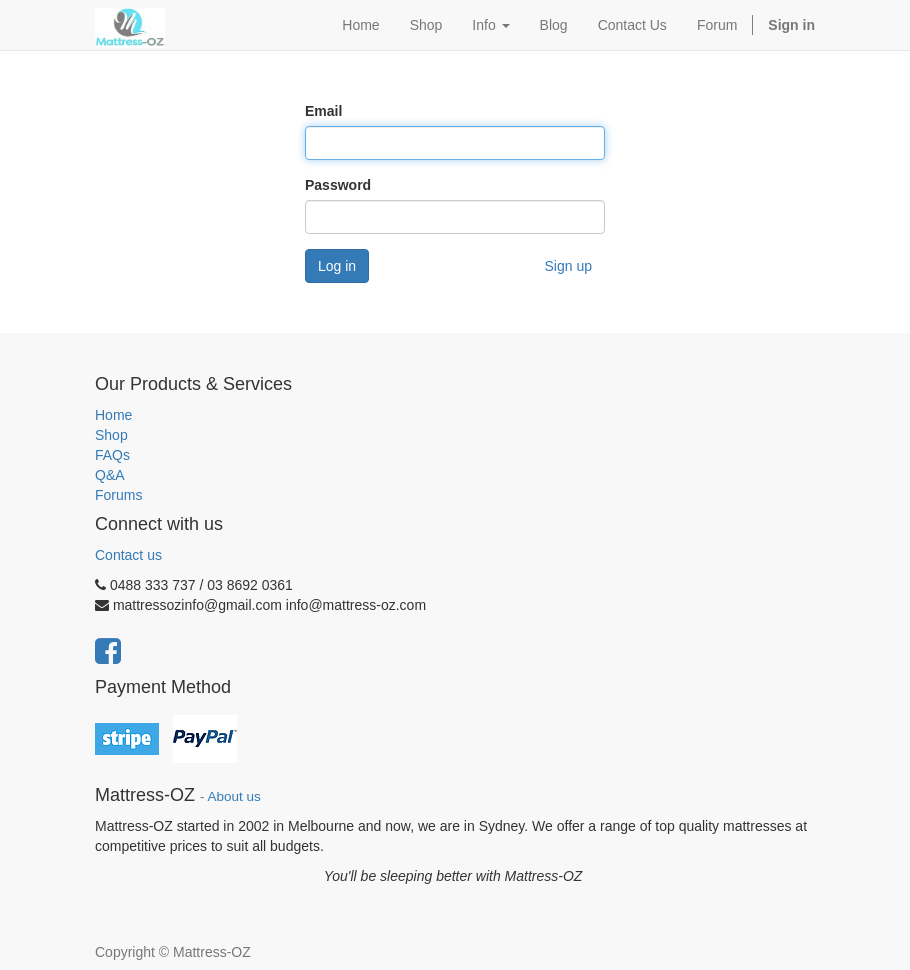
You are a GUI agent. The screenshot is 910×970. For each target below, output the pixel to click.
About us (234, 796)
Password (338, 185)
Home (113, 415)
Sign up (568, 266)
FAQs (112, 455)
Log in (337, 266)
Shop (111, 435)
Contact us (128, 555)
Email (323, 111)
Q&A (110, 475)
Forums (118, 495)
